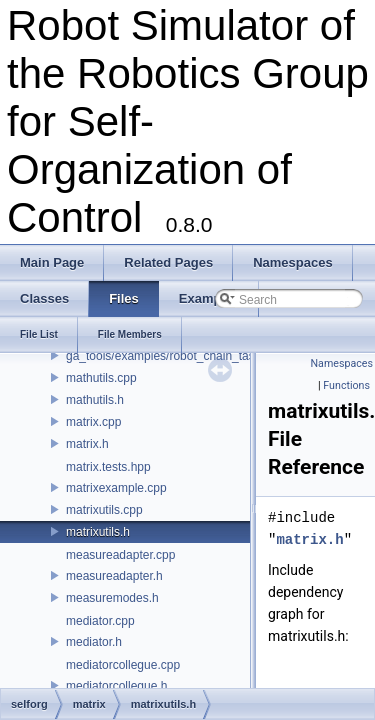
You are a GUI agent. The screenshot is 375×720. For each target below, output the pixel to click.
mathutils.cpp (101, 378)
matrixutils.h (98, 532)
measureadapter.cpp (120, 555)
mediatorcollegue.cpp (123, 665)
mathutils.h (95, 400)
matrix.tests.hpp (108, 467)
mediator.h (94, 642)
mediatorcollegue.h (116, 686)
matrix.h (87, 444)
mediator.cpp (100, 621)
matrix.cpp (93, 422)
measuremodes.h (112, 598)
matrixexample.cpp (116, 488)
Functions (346, 385)
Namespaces (342, 363)
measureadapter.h (114, 576)
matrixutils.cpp (104, 510)
